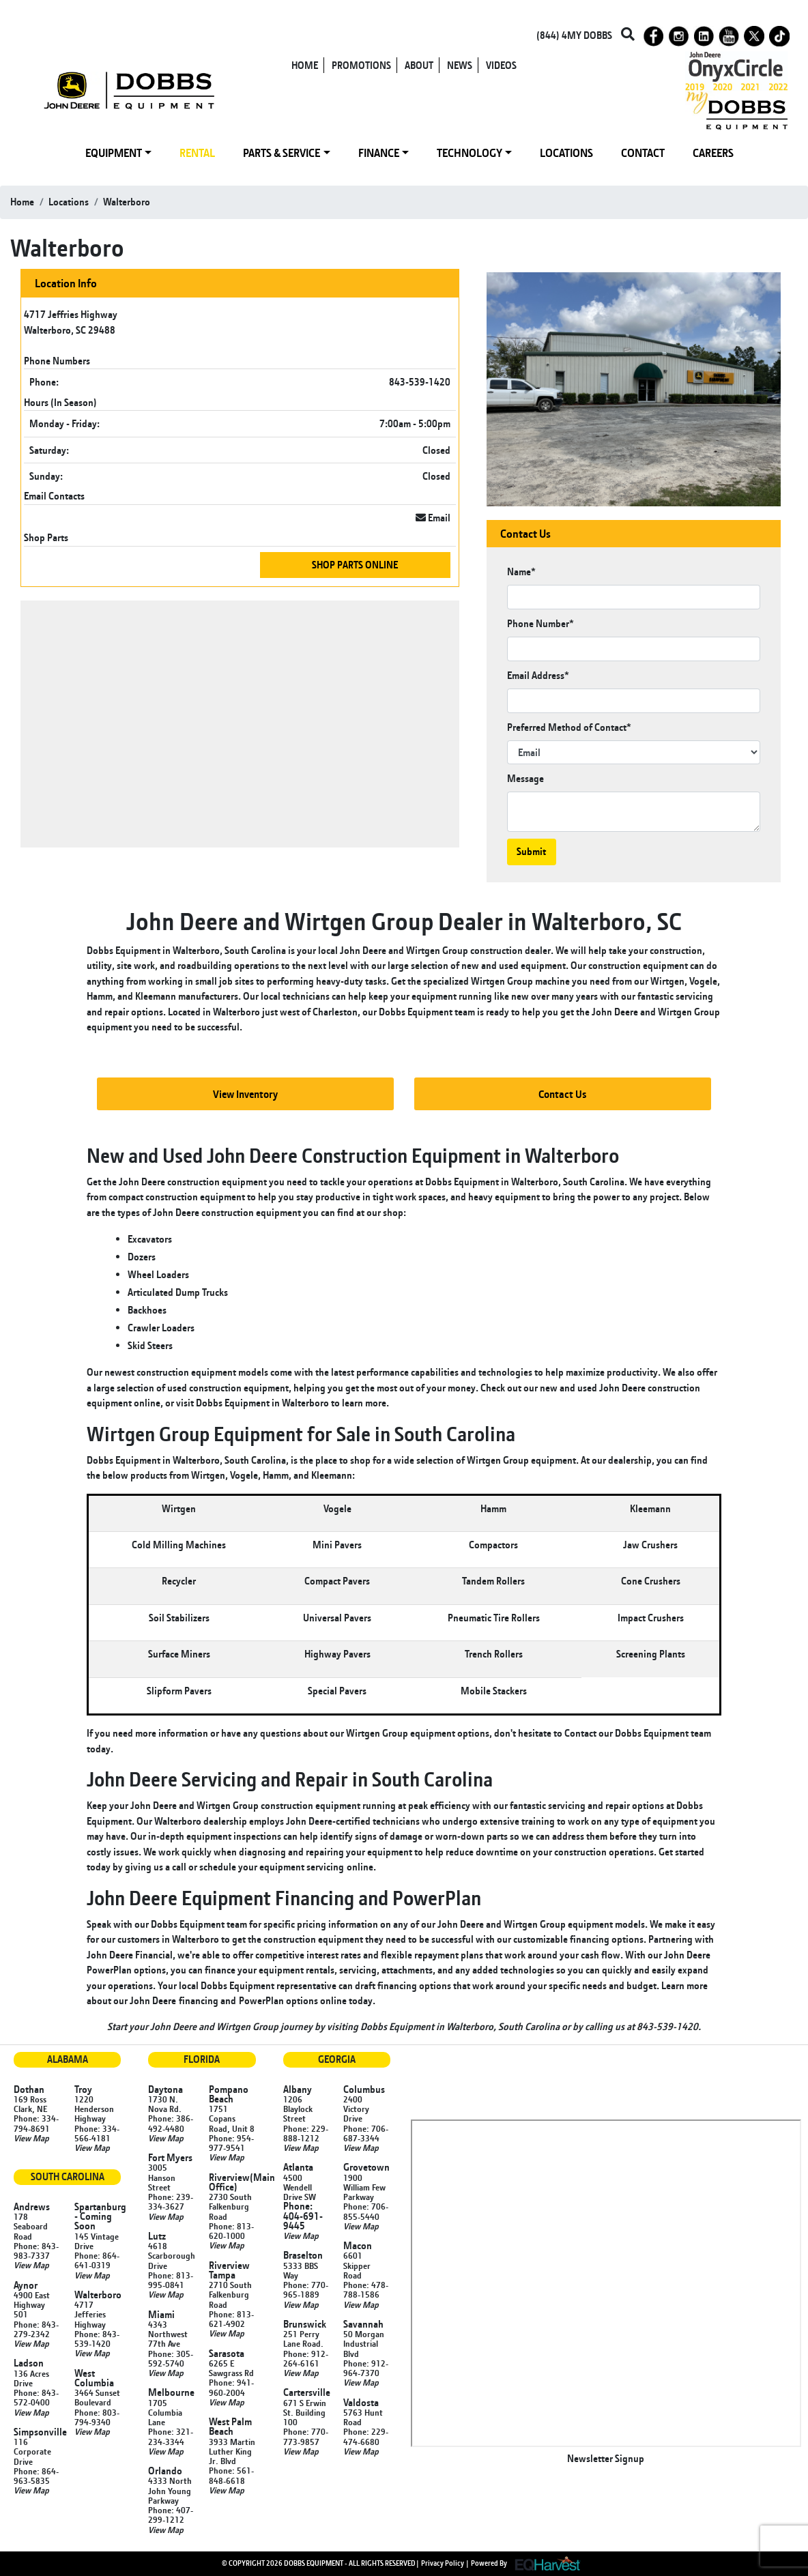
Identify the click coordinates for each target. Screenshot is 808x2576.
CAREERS (713, 152)
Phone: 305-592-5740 (170, 2358)
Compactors (493, 1544)
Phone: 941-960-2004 (231, 2387)
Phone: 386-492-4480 (170, 2123)
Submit (531, 851)
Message (525, 778)
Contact (580, 1732)
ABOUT (419, 65)
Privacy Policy (442, 2563)
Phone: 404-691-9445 (303, 2215)
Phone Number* (540, 623)
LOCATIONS (566, 152)
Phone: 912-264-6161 (305, 2358)
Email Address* (538, 675)
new (549, 1387)
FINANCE (378, 152)
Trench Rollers (494, 1653)
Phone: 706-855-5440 (365, 2211)
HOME (304, 65)
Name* (521, 571)
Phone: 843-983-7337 (36, 2250)
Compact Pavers (337, 1580)
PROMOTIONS (361, 65)
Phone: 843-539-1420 (96, 2338)
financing (198, 2000)
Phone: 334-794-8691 (36, 2123)
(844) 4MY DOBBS (574, 35)
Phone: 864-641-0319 (96, 2260)
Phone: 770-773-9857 (305, 2436)
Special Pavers (337, 1690)
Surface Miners (179, 1653)
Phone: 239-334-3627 (170, 2201)
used (587, 1387)
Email (433, 517)
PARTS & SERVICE (281, 152)
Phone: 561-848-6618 (231, 2475)
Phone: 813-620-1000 (231, 2230)
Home (22, 201)
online (360, 1866)
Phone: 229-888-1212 (305, 2133)
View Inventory (245, 1094)
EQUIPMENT (113, 152)
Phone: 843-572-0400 (36, 2397)
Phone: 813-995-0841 (170, 2280)
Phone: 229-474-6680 (365, 2436)
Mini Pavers (337, 1544)
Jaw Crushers (650, 1544)
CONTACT (643, 152)
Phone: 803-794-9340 (96, 2417)
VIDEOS (501, 65)
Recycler (179, 1580)
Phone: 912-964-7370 (365, 2368)
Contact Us (562, 1094)
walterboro (126, 201)
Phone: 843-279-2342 (36, 2329)
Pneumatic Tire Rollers (494, 1617)
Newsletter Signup (605, 2458)
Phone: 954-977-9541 (231, 2142)
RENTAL (197, 152)
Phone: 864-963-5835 (36, 2475)
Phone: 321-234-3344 (170, 2436)
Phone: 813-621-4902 (231, 2319)
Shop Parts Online (355, 564)
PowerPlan (261, 2000)
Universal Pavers (337, 1617)
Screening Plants (650, 1653)
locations (68, 201)
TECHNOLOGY (469, 152)
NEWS (459, 65)
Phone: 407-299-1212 (170, 2514)
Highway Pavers (337, 1653)
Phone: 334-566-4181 (96, 2133)
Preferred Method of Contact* (569, 727)
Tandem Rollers (493, 1580)
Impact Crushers (651, 1617)
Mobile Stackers (494, 1690)
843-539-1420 (419, 381)
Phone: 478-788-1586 (365, 2289)
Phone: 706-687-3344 (365, 2133)
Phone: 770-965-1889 (305, 2289)
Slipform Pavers (179, 1690)
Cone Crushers (650, 1580)
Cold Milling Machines (179, 1544)
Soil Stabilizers (179, 1617)
